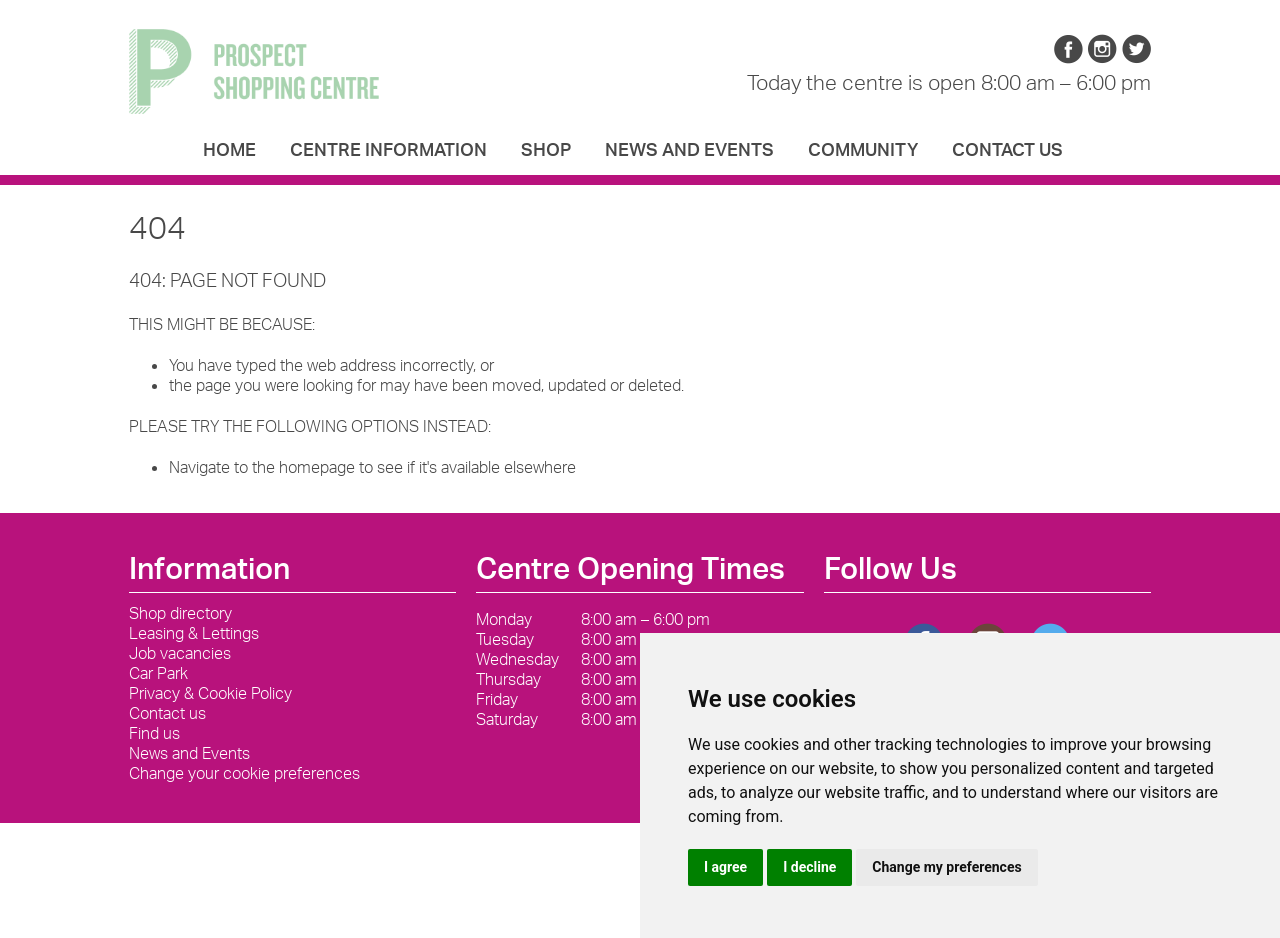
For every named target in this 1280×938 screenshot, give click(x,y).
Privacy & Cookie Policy (210, 693)
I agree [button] (725, 867)
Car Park (158, 673)
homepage (317, 467)
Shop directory (180, 613)
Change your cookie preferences (244, 773)
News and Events (689, 150)
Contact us (1007, 150)
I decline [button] (809, 867)
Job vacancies (180, 653)
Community (863, 150)
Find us (154, 733)
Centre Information (388, 150)
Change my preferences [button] (946, 867)
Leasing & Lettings (194, 633)
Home (229, 150)
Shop (546, 150)
